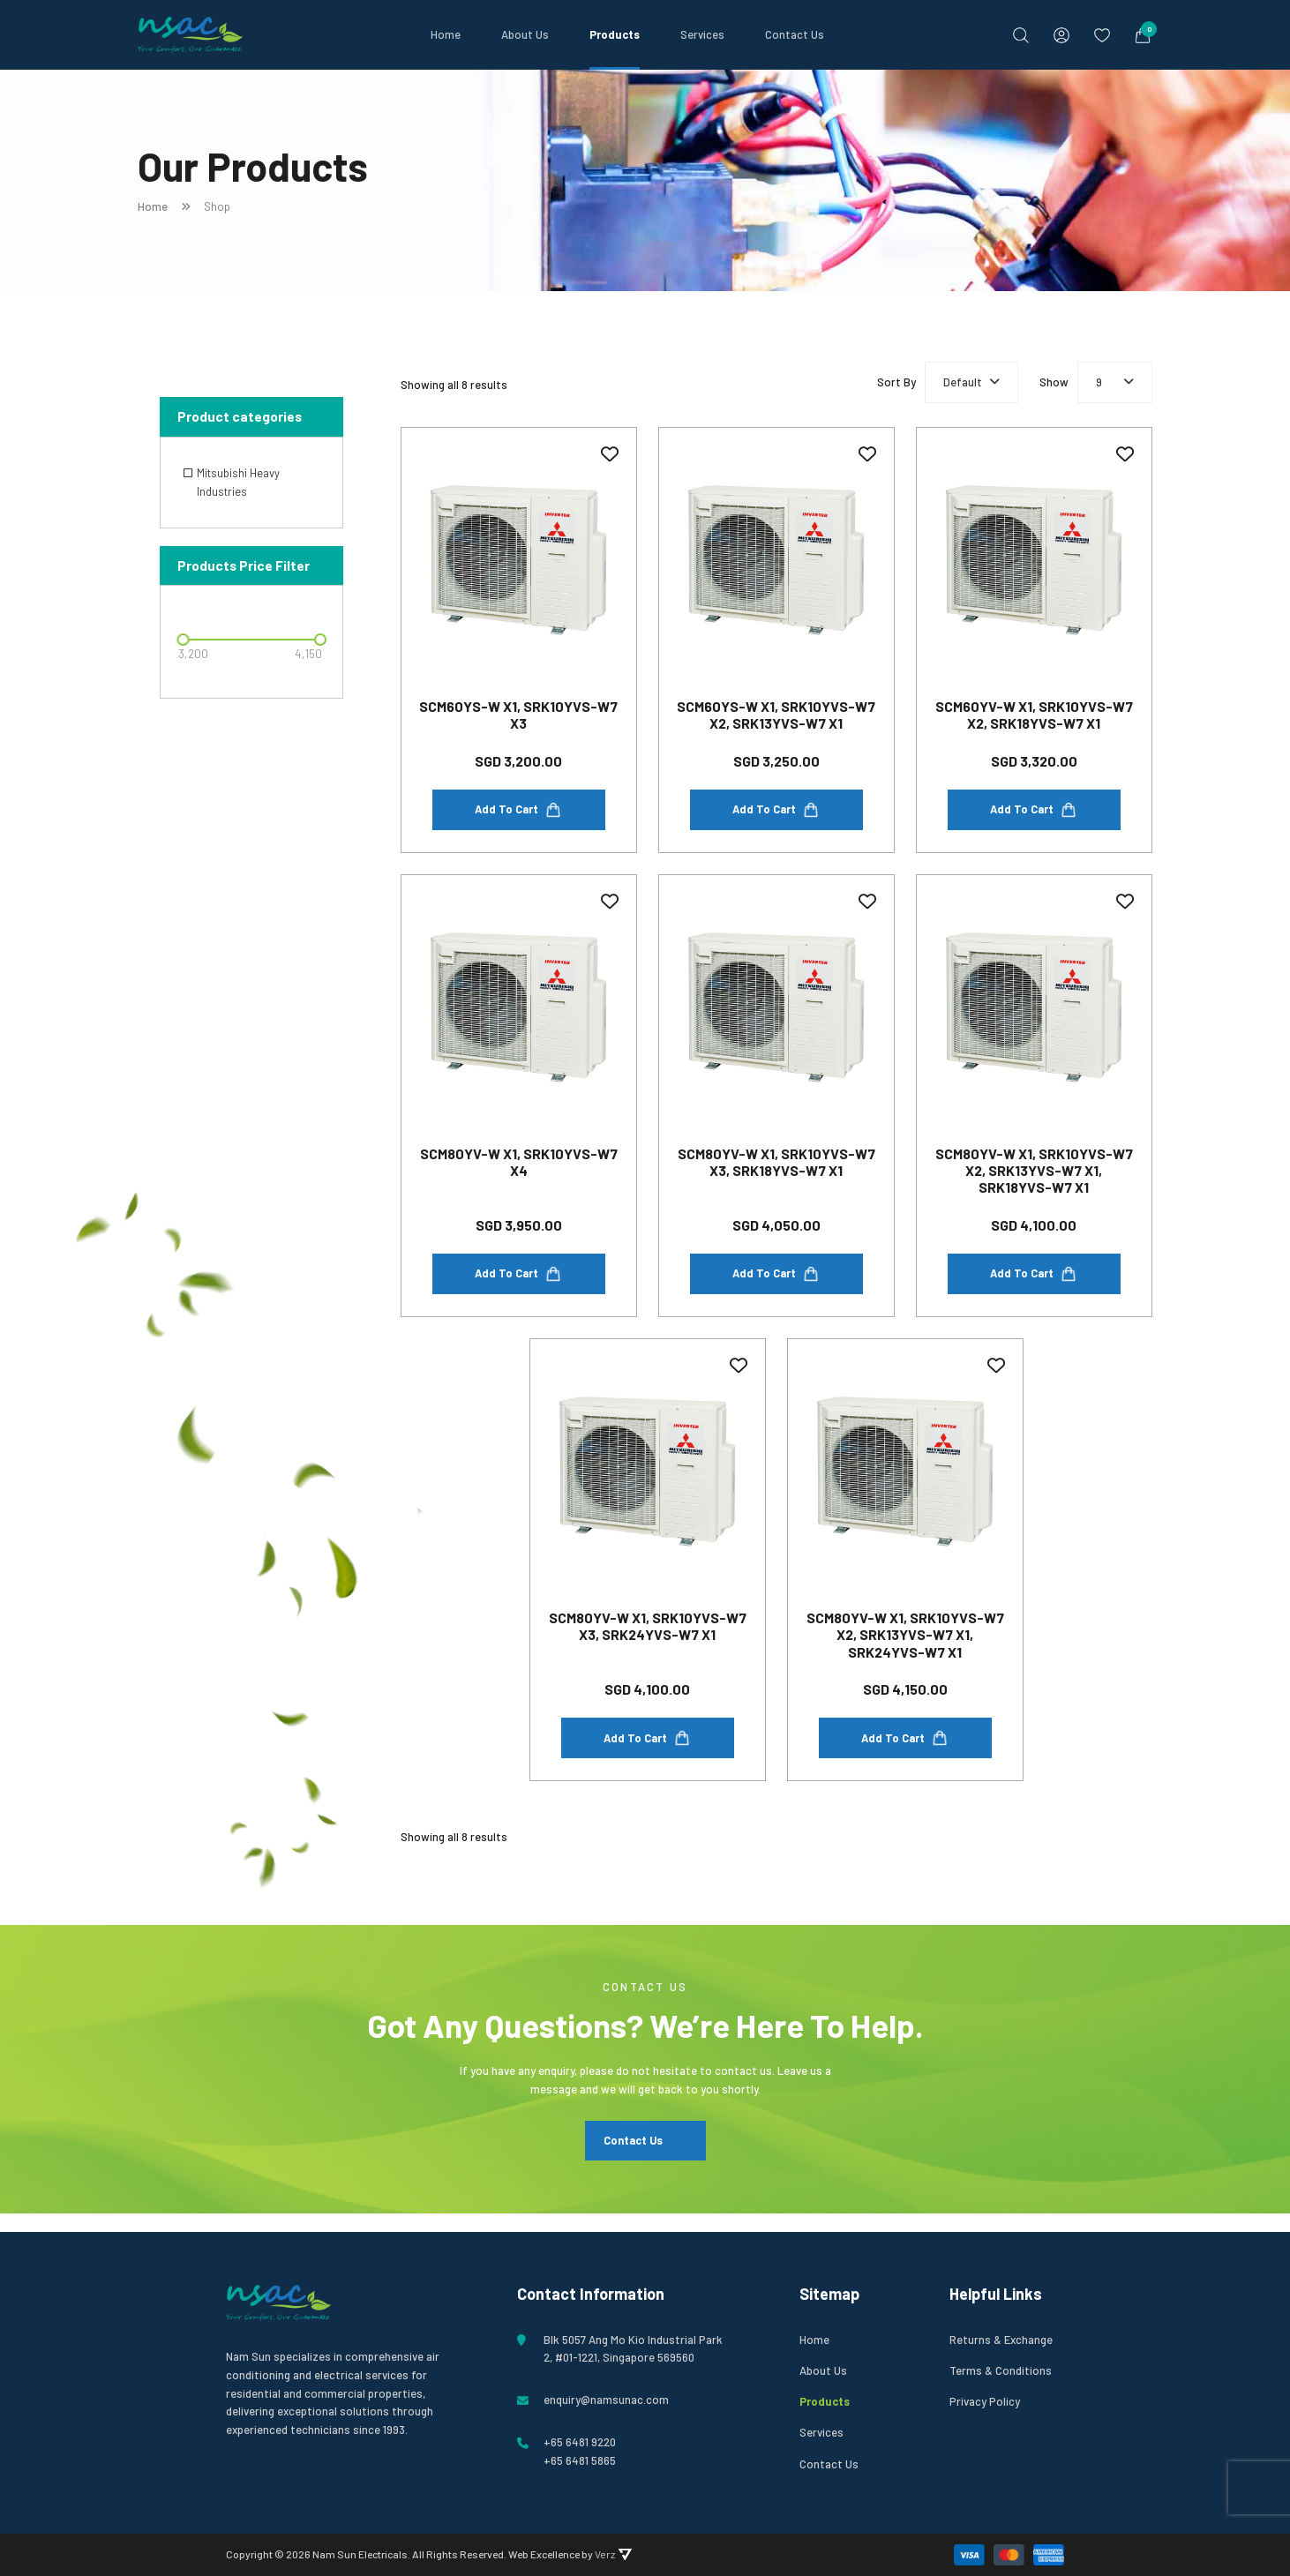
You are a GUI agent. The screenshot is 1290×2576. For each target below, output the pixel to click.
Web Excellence (544, 2554)
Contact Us (794, 34)
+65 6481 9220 (580, 2442)
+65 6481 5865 (580, 2460)
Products (614, 34)
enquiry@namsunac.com (606, 2400)
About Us (525, 34)
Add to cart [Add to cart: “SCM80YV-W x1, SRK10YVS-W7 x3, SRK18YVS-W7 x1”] (776, 1283)
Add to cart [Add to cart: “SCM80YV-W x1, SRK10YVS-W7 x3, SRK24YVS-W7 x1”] (647, 1750)
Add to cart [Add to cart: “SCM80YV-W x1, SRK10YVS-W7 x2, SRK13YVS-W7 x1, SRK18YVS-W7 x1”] (1033, 1283)
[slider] (182, 639)
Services (702, 34)
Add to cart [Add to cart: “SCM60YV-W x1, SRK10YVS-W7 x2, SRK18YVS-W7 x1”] (1033, 814)
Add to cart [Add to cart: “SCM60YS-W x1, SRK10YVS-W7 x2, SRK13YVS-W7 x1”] (776, 814)
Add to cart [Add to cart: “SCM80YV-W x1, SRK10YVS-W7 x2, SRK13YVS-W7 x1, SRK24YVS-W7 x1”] (904, 1750)
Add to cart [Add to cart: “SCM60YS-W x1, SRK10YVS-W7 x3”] (518, 814)
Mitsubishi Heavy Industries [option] (238, 482)
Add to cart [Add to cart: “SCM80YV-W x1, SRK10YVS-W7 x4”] (518, 1283)
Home (446, 34)
